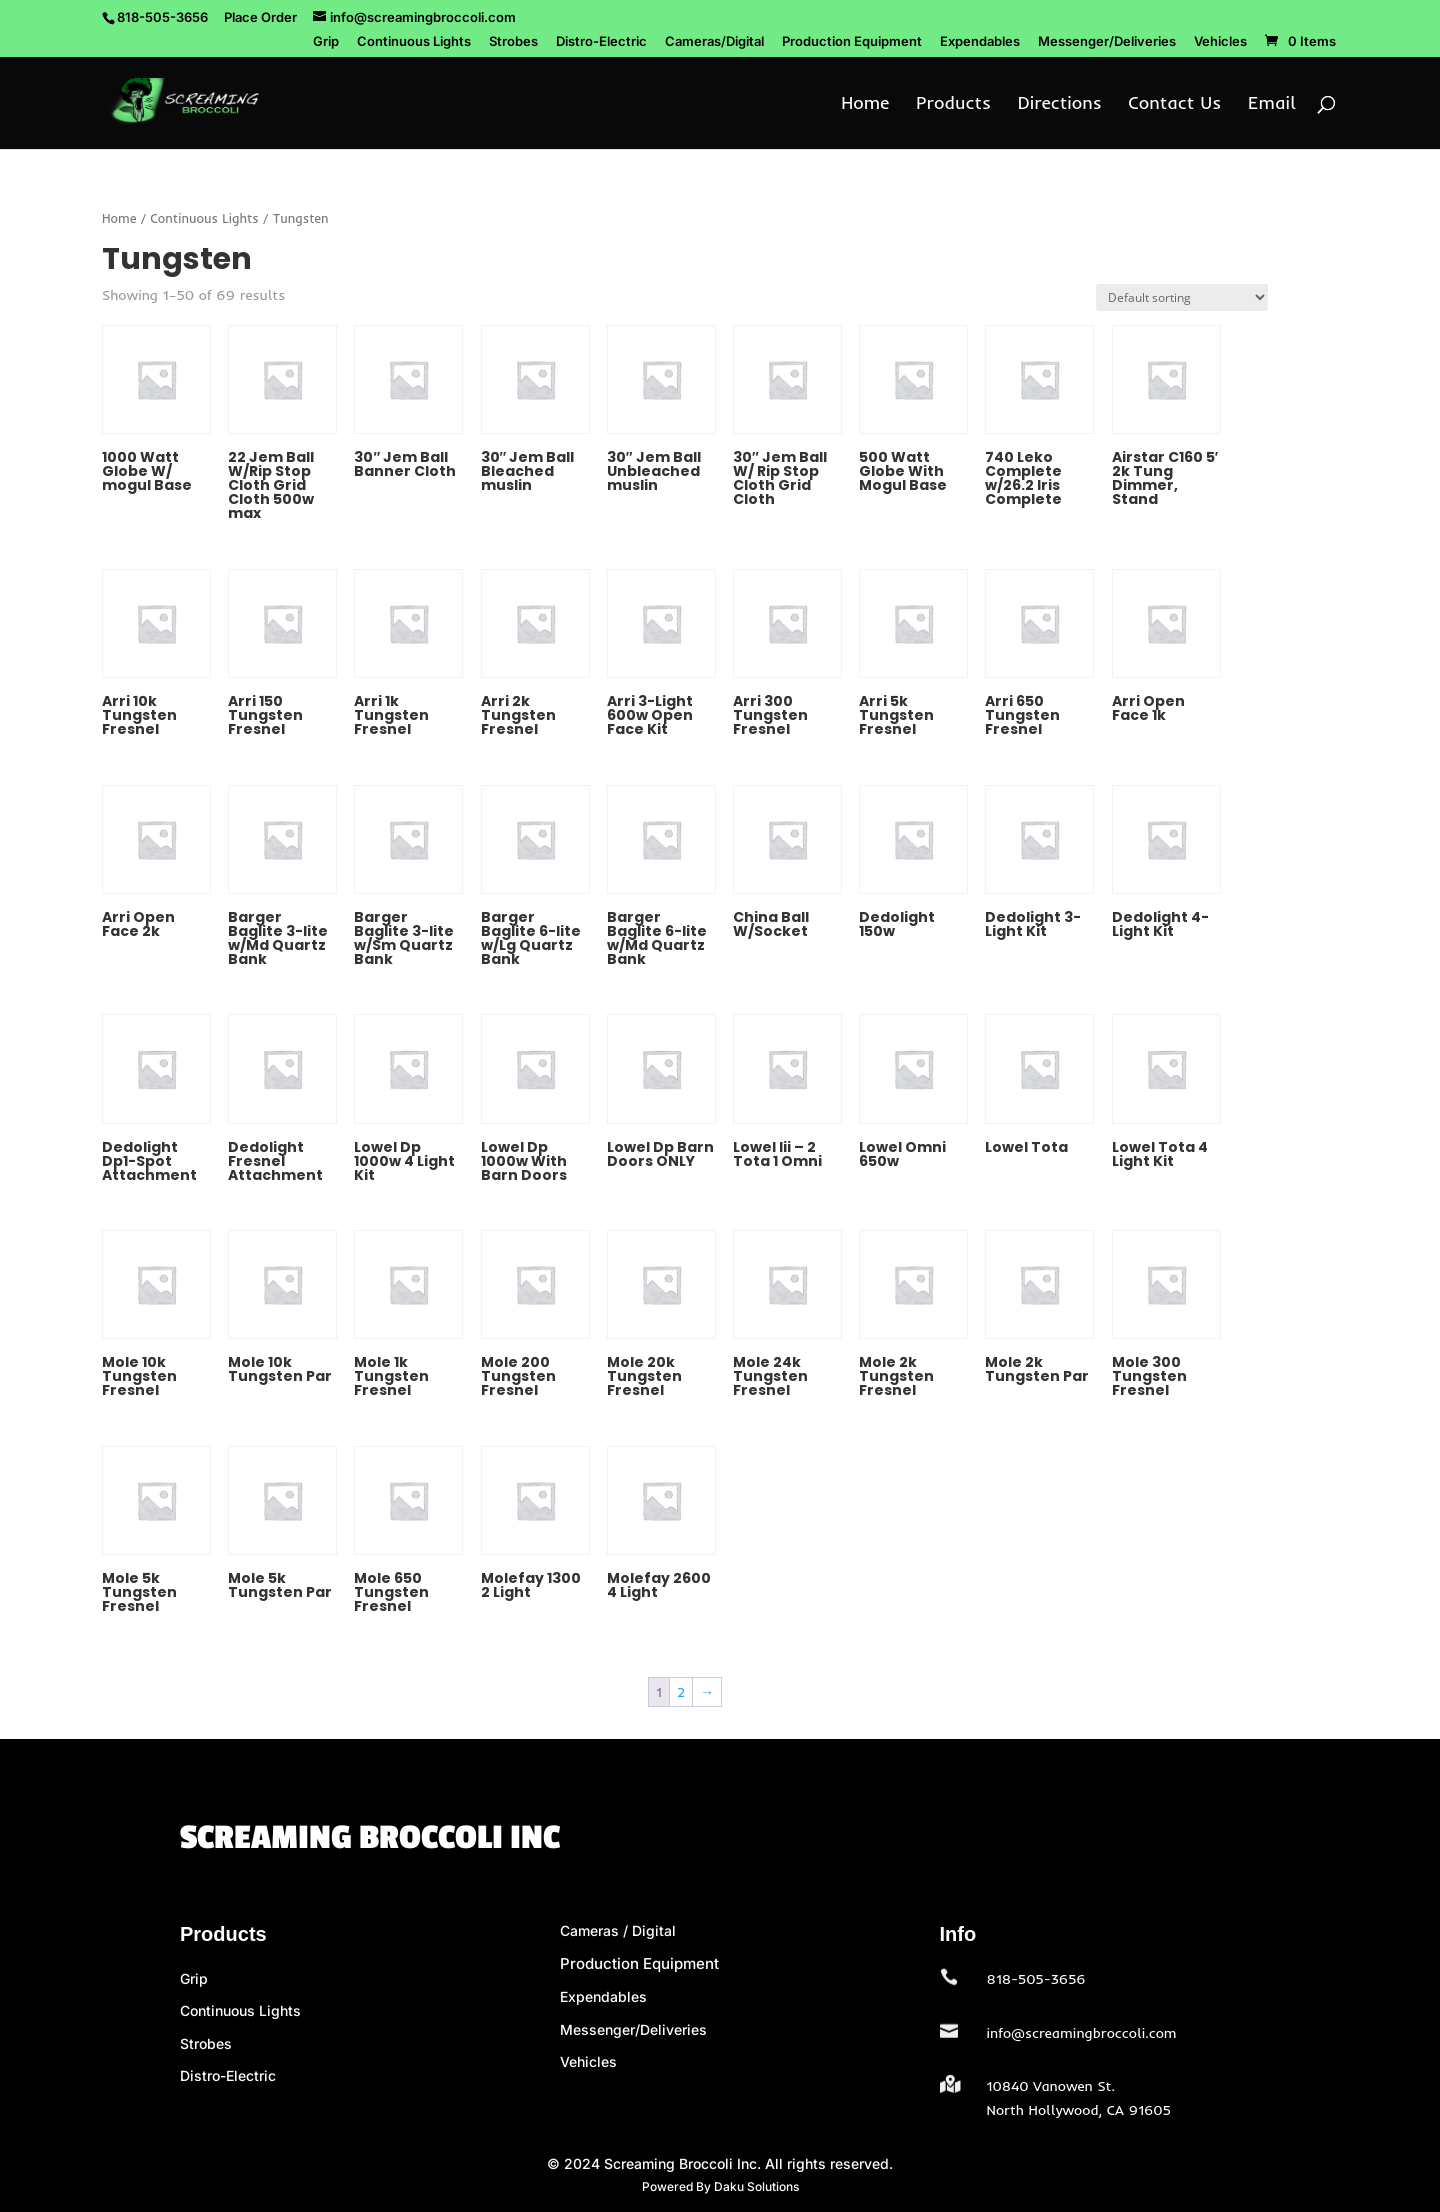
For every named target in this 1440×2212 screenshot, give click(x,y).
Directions (1060, 105)
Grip (326, 42)
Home (865, 105)
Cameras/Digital (714, 42)
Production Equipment (852, 42)
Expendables (980, 42)
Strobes (513, 42)
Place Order (260, 17)
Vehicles (1220, 42)
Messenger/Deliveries (1107, 42)
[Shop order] (1182, 297)
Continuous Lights (414, 42)
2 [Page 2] (681, 1692)
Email (1272, 105)
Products (953, 105)
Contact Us (1174, 105)
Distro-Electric (601, 42)
